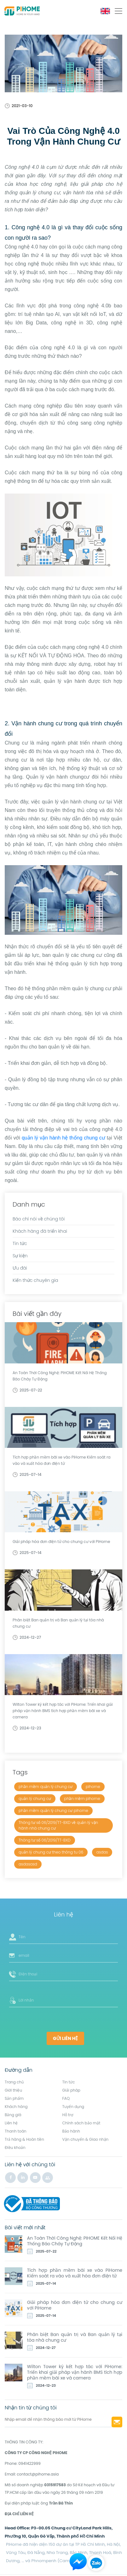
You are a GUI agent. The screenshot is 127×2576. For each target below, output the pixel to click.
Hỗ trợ (67, 2114)
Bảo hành (71, 2131)
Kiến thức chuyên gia (35, 1280)
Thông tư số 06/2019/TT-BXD (45, 1840)
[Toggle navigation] (118, 11)
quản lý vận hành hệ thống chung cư (63, 1137)
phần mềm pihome (82, 1798)
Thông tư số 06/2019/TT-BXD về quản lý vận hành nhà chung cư (58, 1825)
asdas (102, 1852)
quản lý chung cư (35, 1798)
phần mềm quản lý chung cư (45, 1786)
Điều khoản (15, 2147)
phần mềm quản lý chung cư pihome (53, 1810)
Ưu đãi (20, 1268)
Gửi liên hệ (65, 2038)
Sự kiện (20, 1256)
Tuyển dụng (73, 2106)
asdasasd (28, 1864)
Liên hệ (11, 2123)
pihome (93, 1786)
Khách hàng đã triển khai (40, 1231)
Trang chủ (14, 2082)
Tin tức (20, 1243)
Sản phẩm (14, 2098)
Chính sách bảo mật (81, 2123)
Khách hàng (16, 2106)
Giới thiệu (13, 2090)
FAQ (66, 2098)
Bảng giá (13, 2114)
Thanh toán (15, 2131)
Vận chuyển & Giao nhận (85, 2139)
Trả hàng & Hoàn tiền (24, 2139)
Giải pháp (71, 2090)
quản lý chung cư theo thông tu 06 (51, 1852)
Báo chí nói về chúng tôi (39, 1219)
